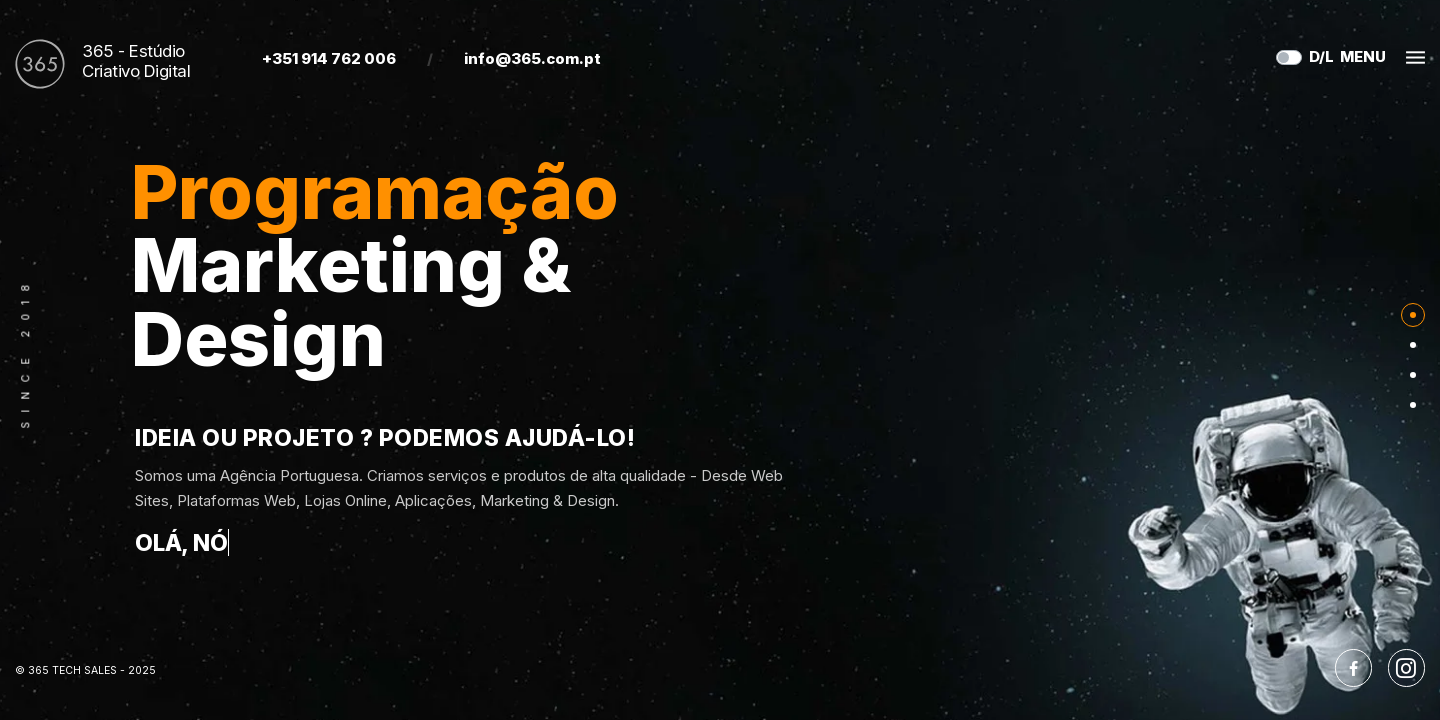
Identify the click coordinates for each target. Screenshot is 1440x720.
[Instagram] (1407, 668)
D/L (1321, 56)
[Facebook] (1354, 668)
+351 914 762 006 (329, 58)
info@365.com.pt (532, 58)
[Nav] (1413, 315)
